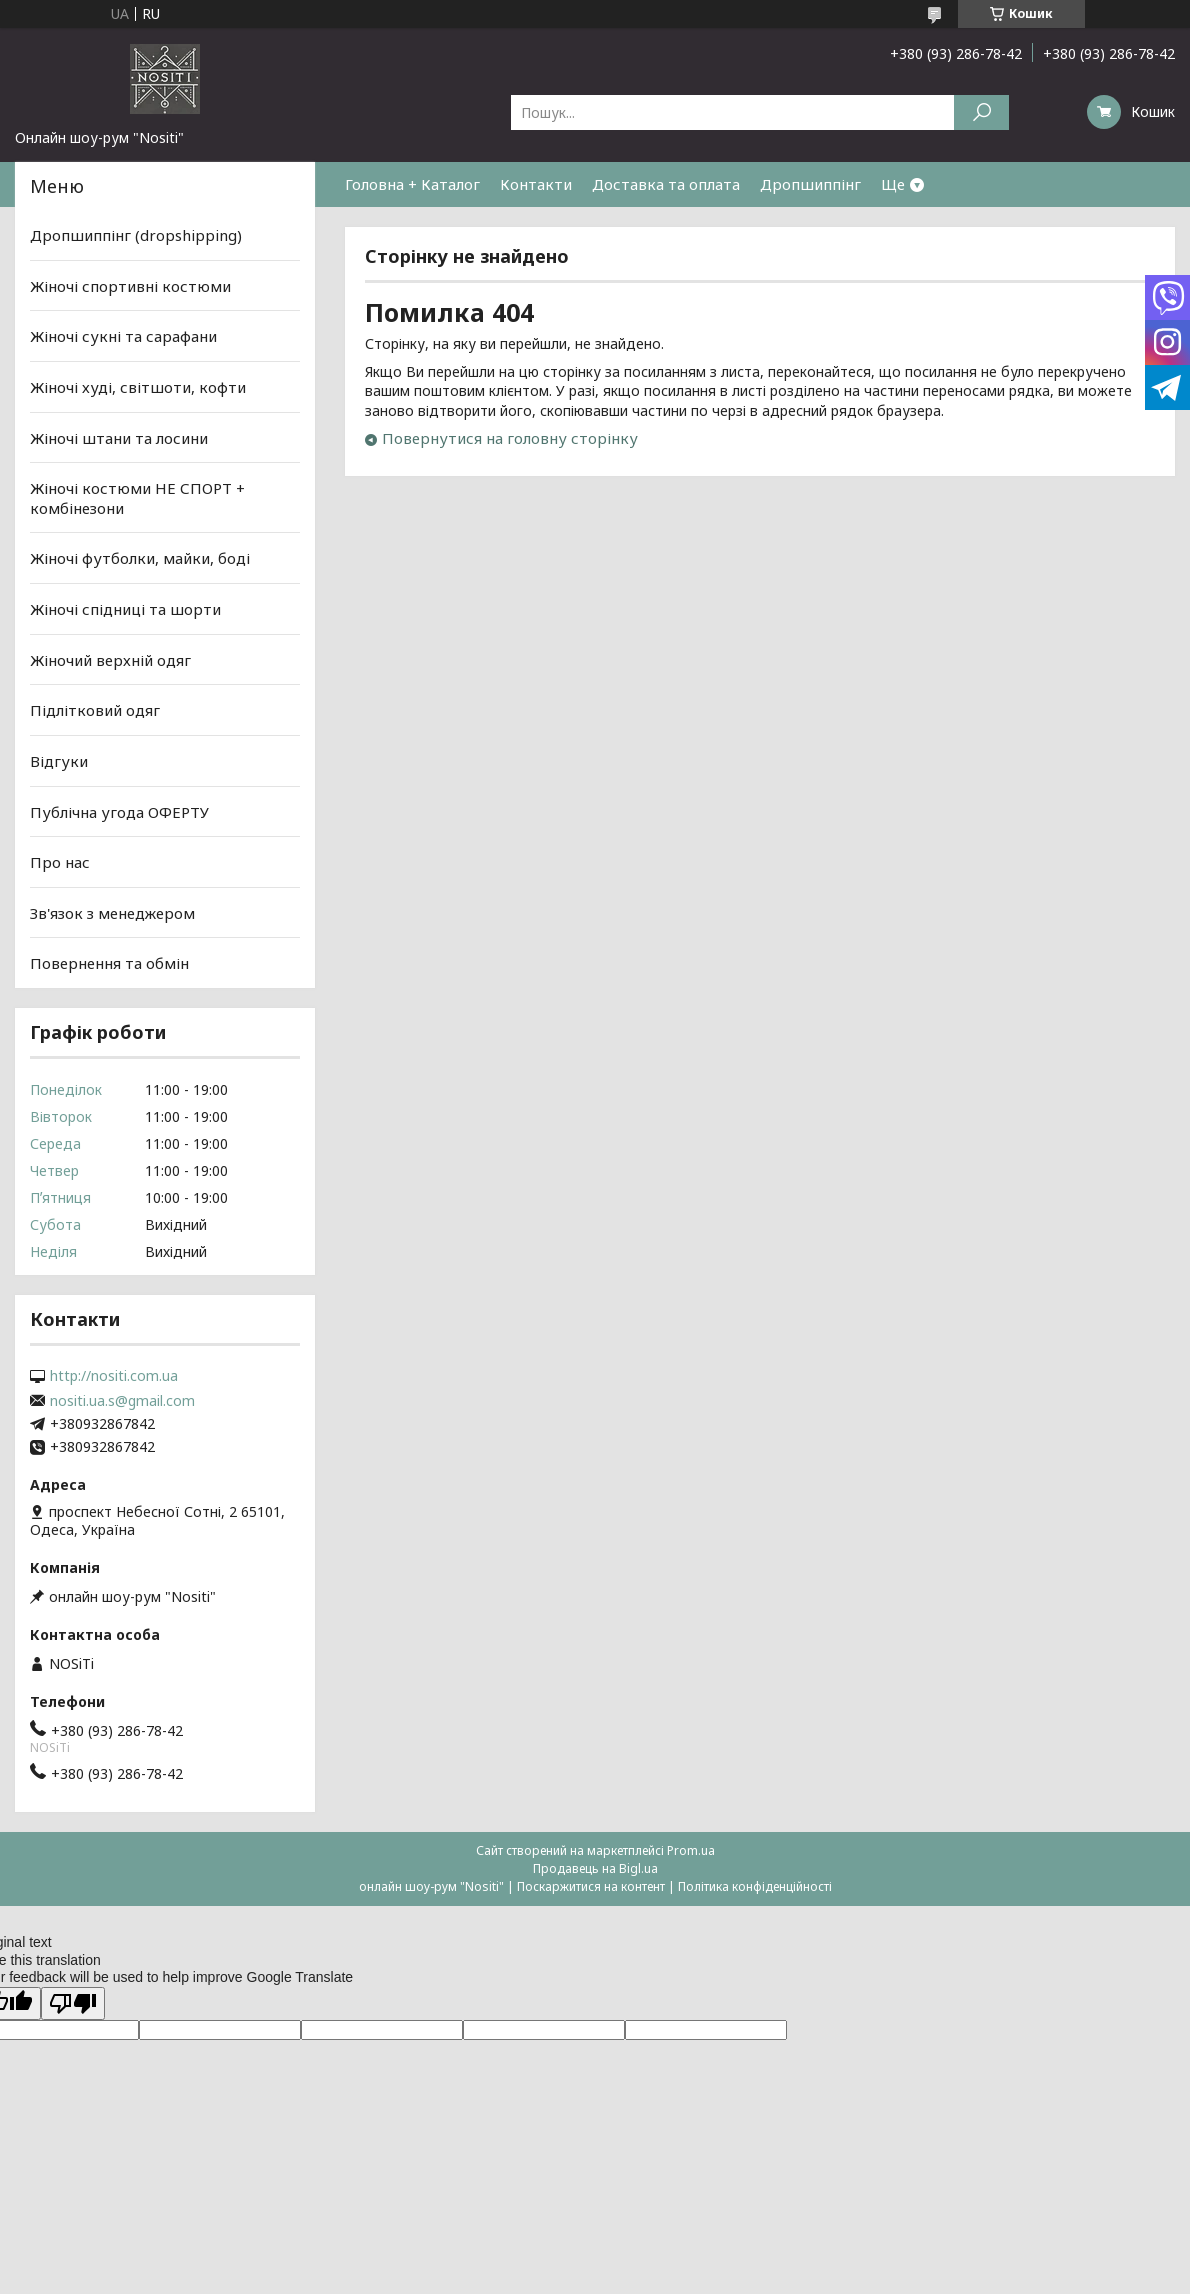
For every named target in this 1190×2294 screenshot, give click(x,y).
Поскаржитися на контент (591, 1886)
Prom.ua (691, 1850)
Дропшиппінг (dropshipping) (136, 235)
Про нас (60, 862)
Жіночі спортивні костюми (130, 286)
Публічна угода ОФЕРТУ (119, 811)
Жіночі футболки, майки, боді (140, 558)
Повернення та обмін (109, 963)
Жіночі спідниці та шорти (125, 609)
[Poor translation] (73, 2003)
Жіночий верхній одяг (110, 660)
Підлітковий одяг (95, 710)
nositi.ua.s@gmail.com (122, 1401)
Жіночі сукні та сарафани (123, 336)
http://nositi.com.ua (114, 1376)
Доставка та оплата (666, 184)
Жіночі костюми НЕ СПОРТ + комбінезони (137, 498)
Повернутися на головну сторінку (510, 438)
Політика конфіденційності (755, 1886)
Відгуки (59, 761)
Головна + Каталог (412, 184)
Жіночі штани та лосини (119, 437)
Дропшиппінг (810, 184)
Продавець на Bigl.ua (595, 1868)
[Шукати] (981, 112)
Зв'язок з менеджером (112, 913)
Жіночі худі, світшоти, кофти (138, 387)
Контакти (536, 184)
